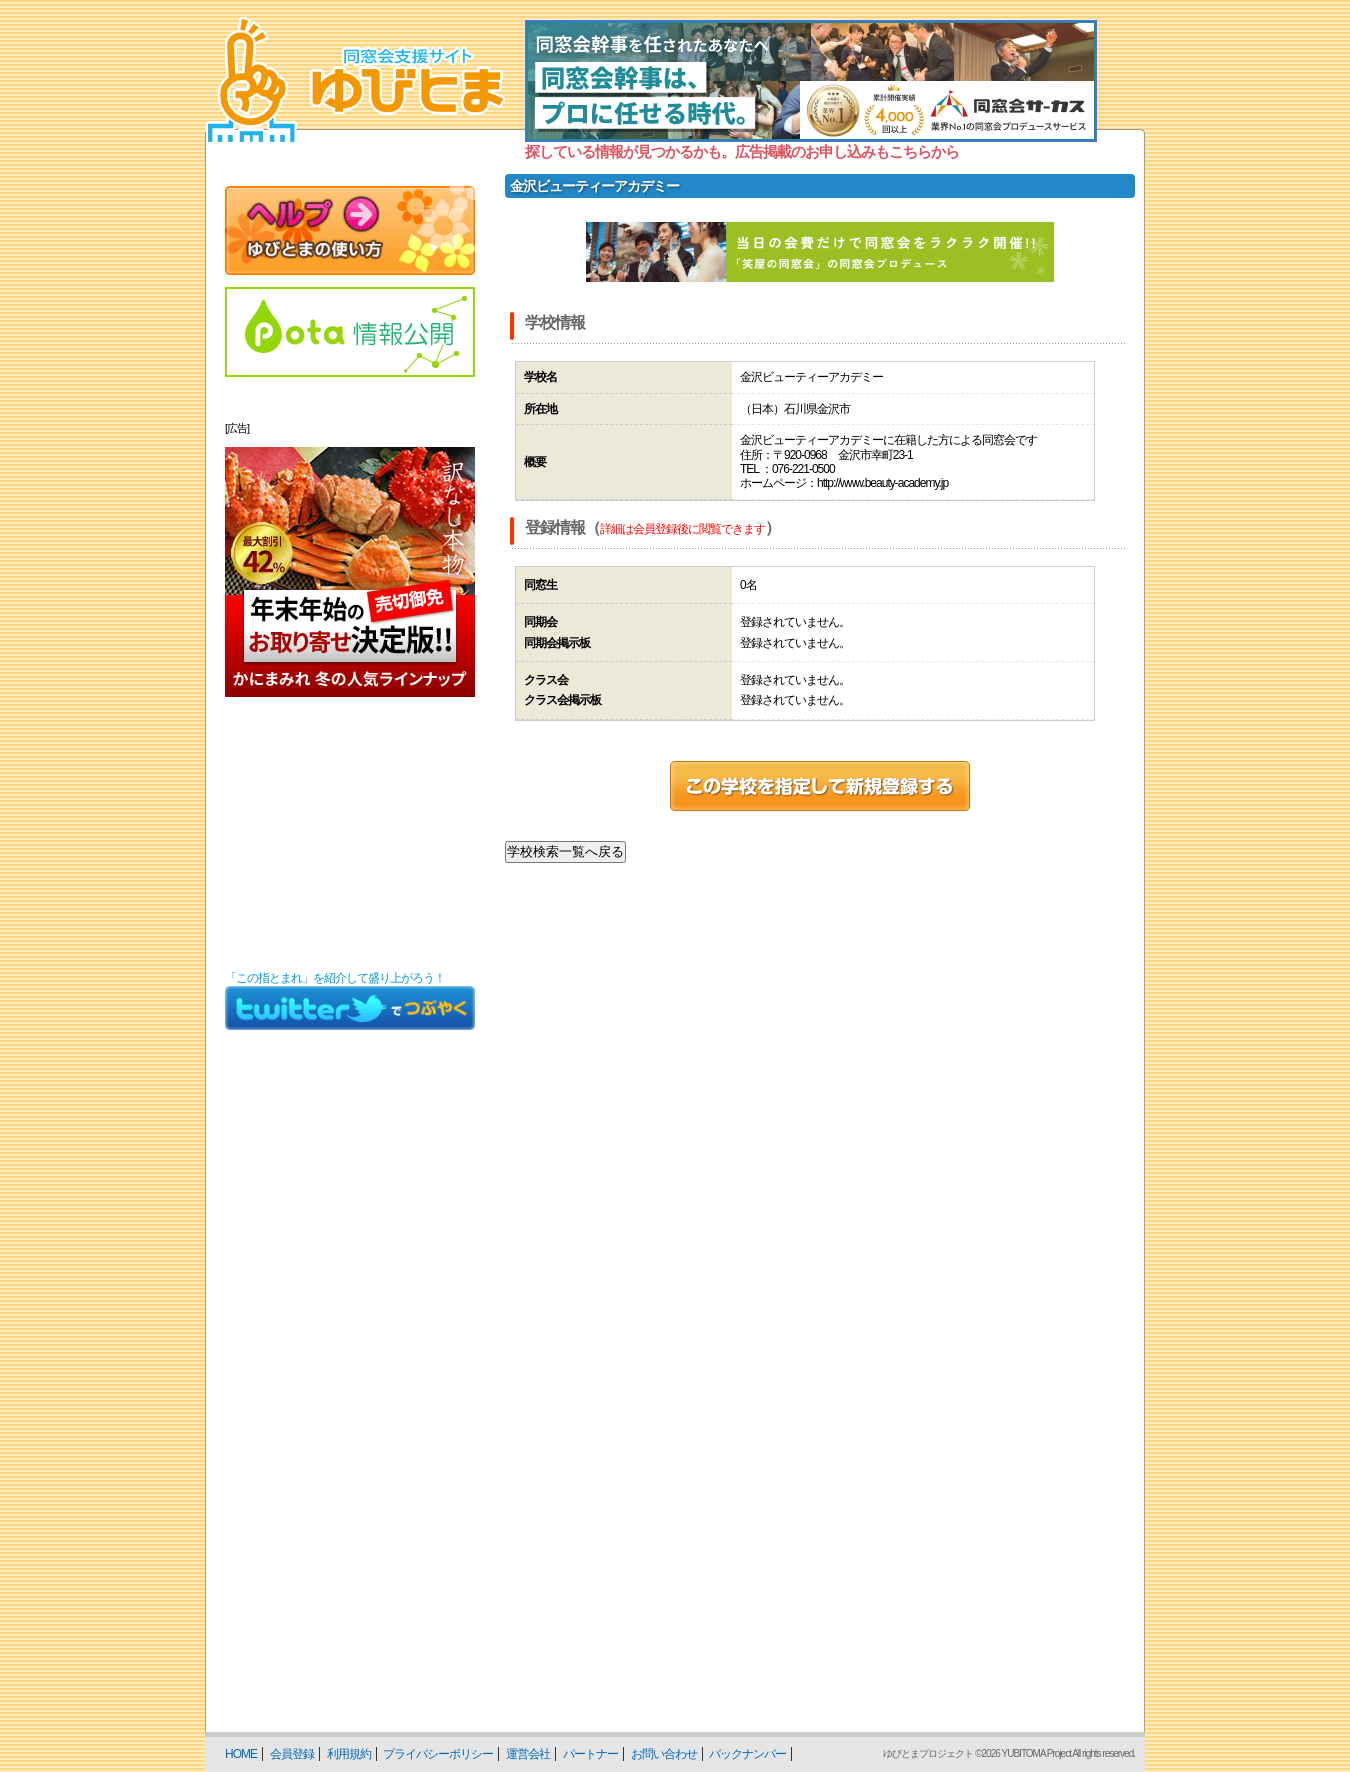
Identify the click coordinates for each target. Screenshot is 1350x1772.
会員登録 (292, 1754)
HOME (241, 1754)
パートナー (590, 1754)
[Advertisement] (350, 834)
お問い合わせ (664, 1754)
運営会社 (528, 1754)
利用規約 (349, 1754)
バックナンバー (747, 1754)
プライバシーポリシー (438, 1754)
